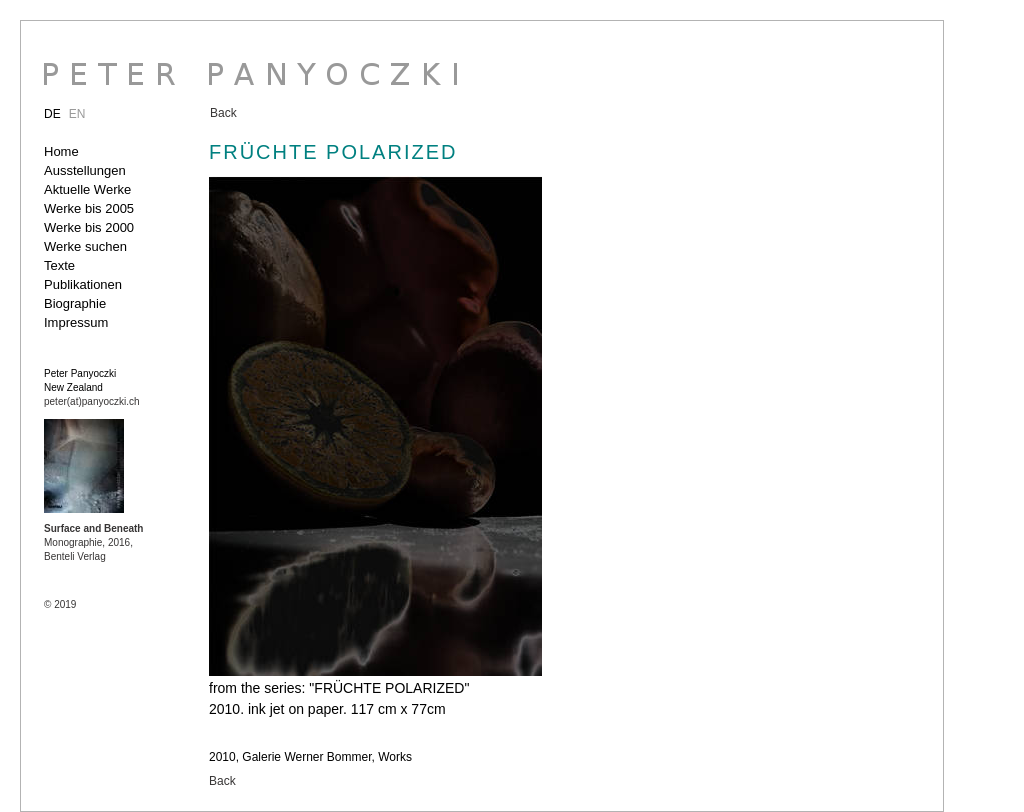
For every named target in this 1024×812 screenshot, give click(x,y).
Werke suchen (85, 246)
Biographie (75, 303)
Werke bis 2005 (89, 208)
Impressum (76, 322)
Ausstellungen (85, 170)
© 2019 (60, 604)
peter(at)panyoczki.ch (92, 401)
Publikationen (83, 284)
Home (61, 151)
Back (223, 113)
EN (77, 114)
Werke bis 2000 (89, 227)
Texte (59, 265)
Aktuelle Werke (87, 189)
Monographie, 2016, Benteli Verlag (93, 542)
